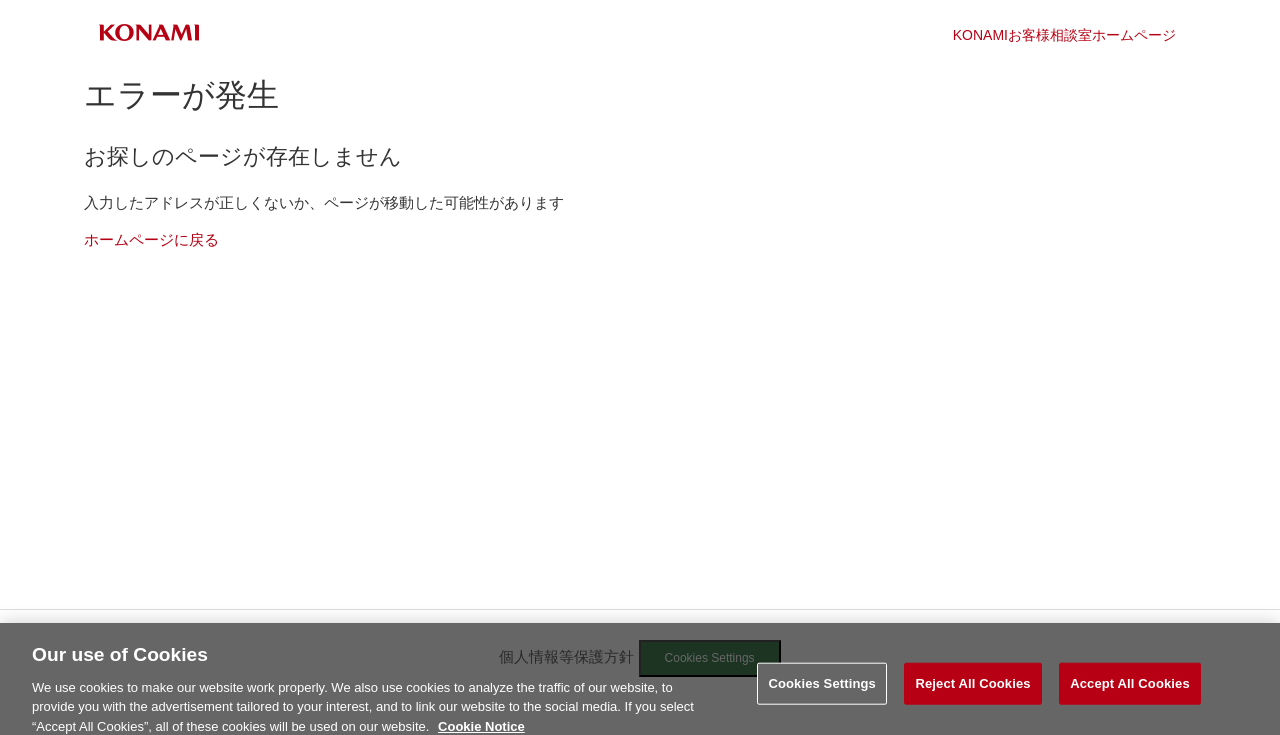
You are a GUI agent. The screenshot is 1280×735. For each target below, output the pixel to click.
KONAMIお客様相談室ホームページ (1064, 35)
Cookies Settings (822, 689)
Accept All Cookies (1130, 689)
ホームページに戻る (151, 239)
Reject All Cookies (972, 689)
